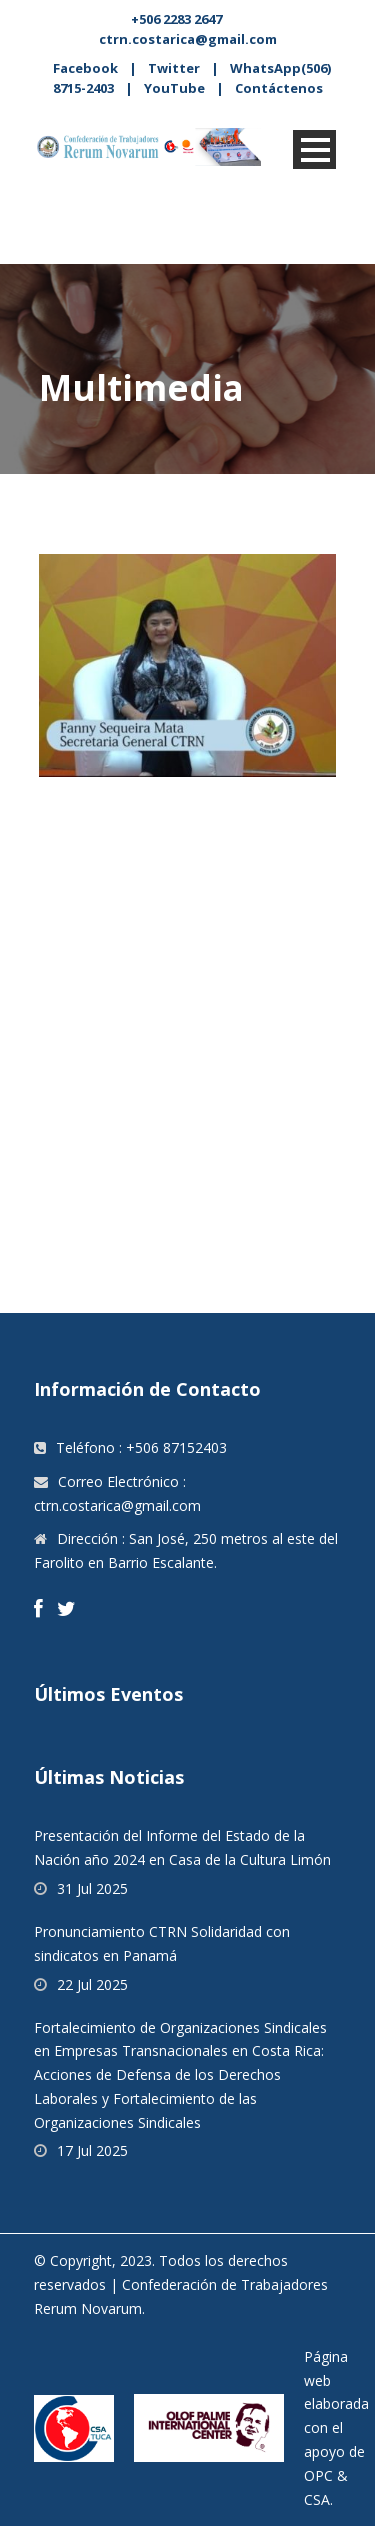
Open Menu (314, 149)
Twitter (174, 68)
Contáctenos (279, 88)
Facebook (85, 68)
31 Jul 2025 (92, 1888)
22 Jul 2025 (92, 1984)
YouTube (174, 88)
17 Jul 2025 (92, 2150)
